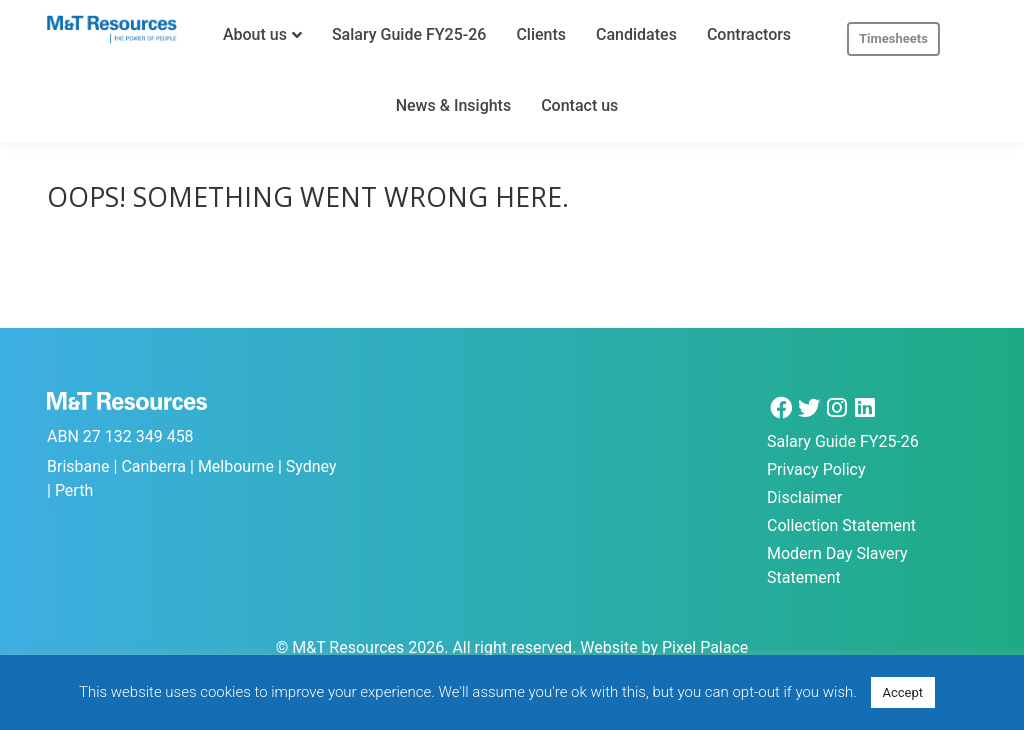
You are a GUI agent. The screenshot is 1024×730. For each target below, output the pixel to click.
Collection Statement (841, 525)
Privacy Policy (816, 469)
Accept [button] (903, 692)
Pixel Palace (705, 647)
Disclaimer (804, 497)
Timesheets (893, 38)
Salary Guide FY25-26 (843, 441)
